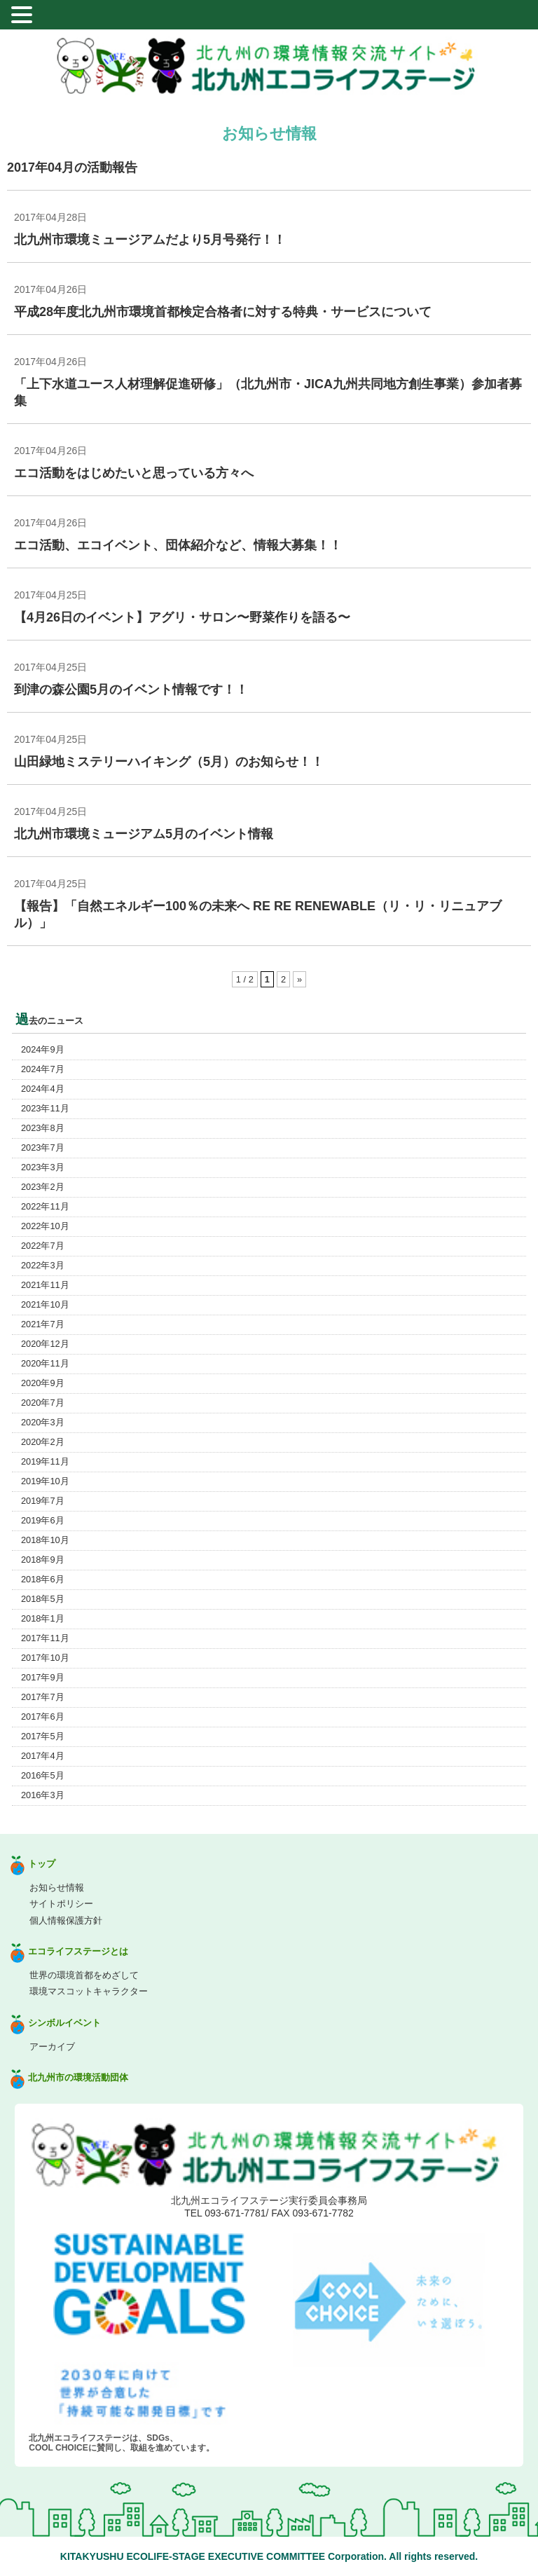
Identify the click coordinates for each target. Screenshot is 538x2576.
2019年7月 (42, 1500)
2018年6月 (42, 1579)
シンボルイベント (64, 2022)
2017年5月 (42, 1736)
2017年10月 (45, 1657)
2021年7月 (42, 1324)
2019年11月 (45, 1461)
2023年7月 (42, 1147)
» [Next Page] (299, 979)
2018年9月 (42, 1559)
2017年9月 (42, 1677)
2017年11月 (45, 1638)
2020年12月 (45, 1343)
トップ (41, 1863)
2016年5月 (42, 1775)
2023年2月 (42, 1186)
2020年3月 (42, 1422)
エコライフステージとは (78, 1951)
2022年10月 (45, 1226)
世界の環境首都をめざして (84, 1975)
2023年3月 (42, 1167)
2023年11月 (45, 1108)
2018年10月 (45, 1540)
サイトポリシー (61, 1903)
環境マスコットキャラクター (88, 1991)
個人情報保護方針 (65, 1920)
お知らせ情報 (56, 1887)
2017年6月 (42, 1716)
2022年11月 (45, 1206)
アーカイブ (52, 2046)
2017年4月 (42, 1756)
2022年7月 (42, 1245)
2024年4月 (42, 1088)
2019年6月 (42, 1520)
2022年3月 (42, 1265)
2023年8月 (42, 1128)
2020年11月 (45, 1363)
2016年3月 (42, 1795)
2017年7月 (42, 1697)
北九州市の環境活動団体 (78, 2077)
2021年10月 (45, 1304)
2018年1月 (42, 1618)
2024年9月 (42, 1049)
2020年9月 (42, 1383)
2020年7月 (42, 1402)
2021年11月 (45, 1285)
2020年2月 (42, 1442)
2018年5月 (42, 1599)
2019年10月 (45, 1481)
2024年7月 (42, 1069)
